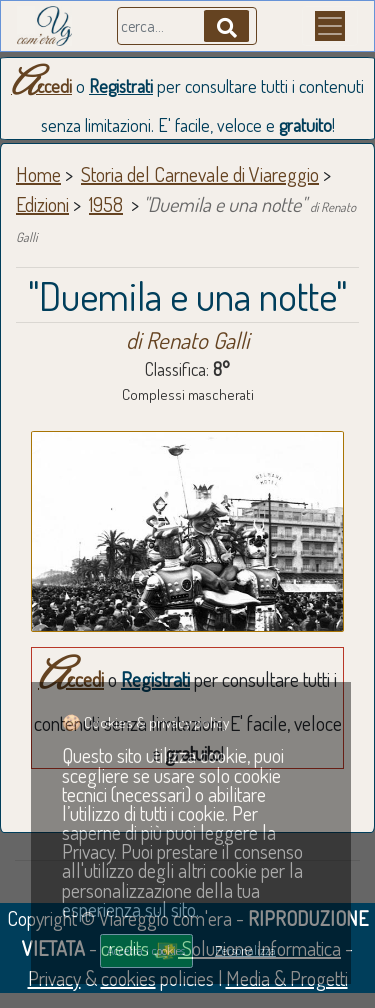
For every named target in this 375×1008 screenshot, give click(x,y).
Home (38, 174)
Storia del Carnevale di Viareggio (200, 174)
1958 (106, 204)
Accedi (41, 86)
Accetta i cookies (146, 950)
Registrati (121, 86)
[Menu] (330, 26)
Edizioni (42, 204)
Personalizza (245, 950)
